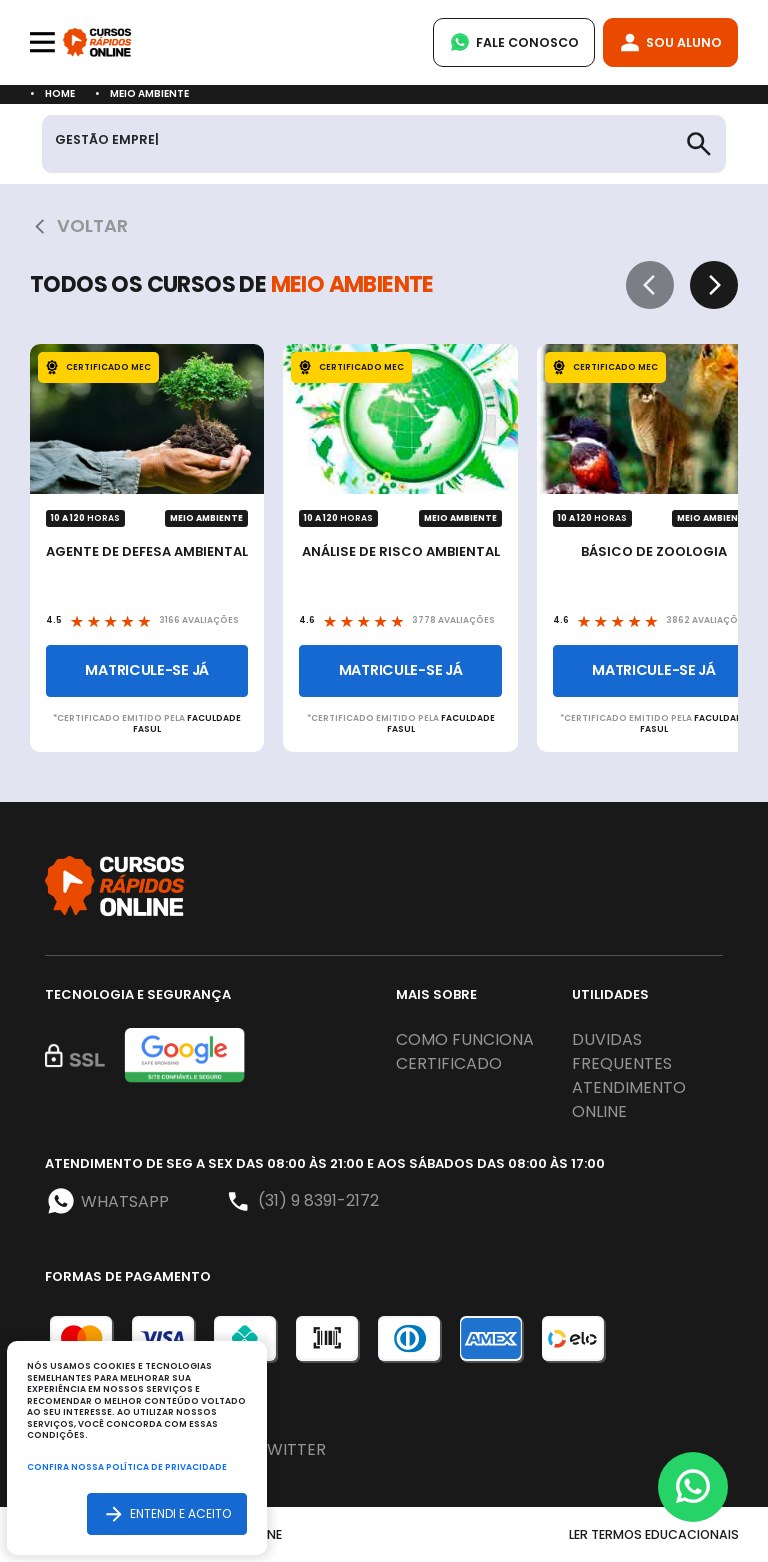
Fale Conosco (514, 42)
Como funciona (465, 1039)
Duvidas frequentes (622, 1051)
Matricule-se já (147, 670)
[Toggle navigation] (42, 42)
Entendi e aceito (167, 1513)
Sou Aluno (670, 42)
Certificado (449, 1063)
